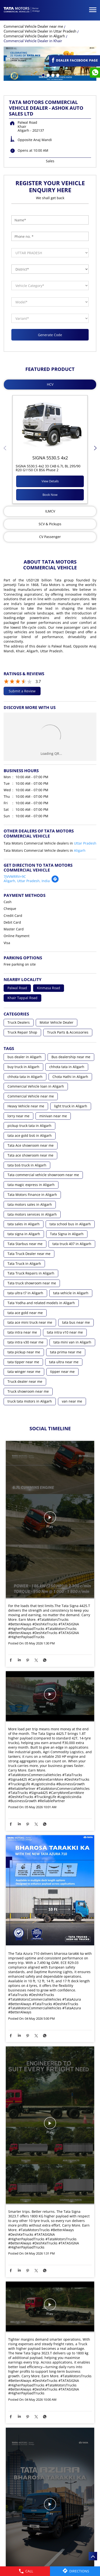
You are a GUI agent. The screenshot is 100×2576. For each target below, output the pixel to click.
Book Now (50, 494)
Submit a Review (22, 691)
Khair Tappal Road (22, 998)
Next (95, 449)
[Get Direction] (55, 881)
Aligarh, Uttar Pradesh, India (27, 881)
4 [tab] (57, 75)
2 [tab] (47, 75)
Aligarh (80, 850)
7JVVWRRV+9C (15, 876)
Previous (4, 449)
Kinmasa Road (48, 988)
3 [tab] (52, 75)
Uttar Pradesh (85, 843)
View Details (50, 481)
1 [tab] (43, 75)
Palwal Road (17, 988)
